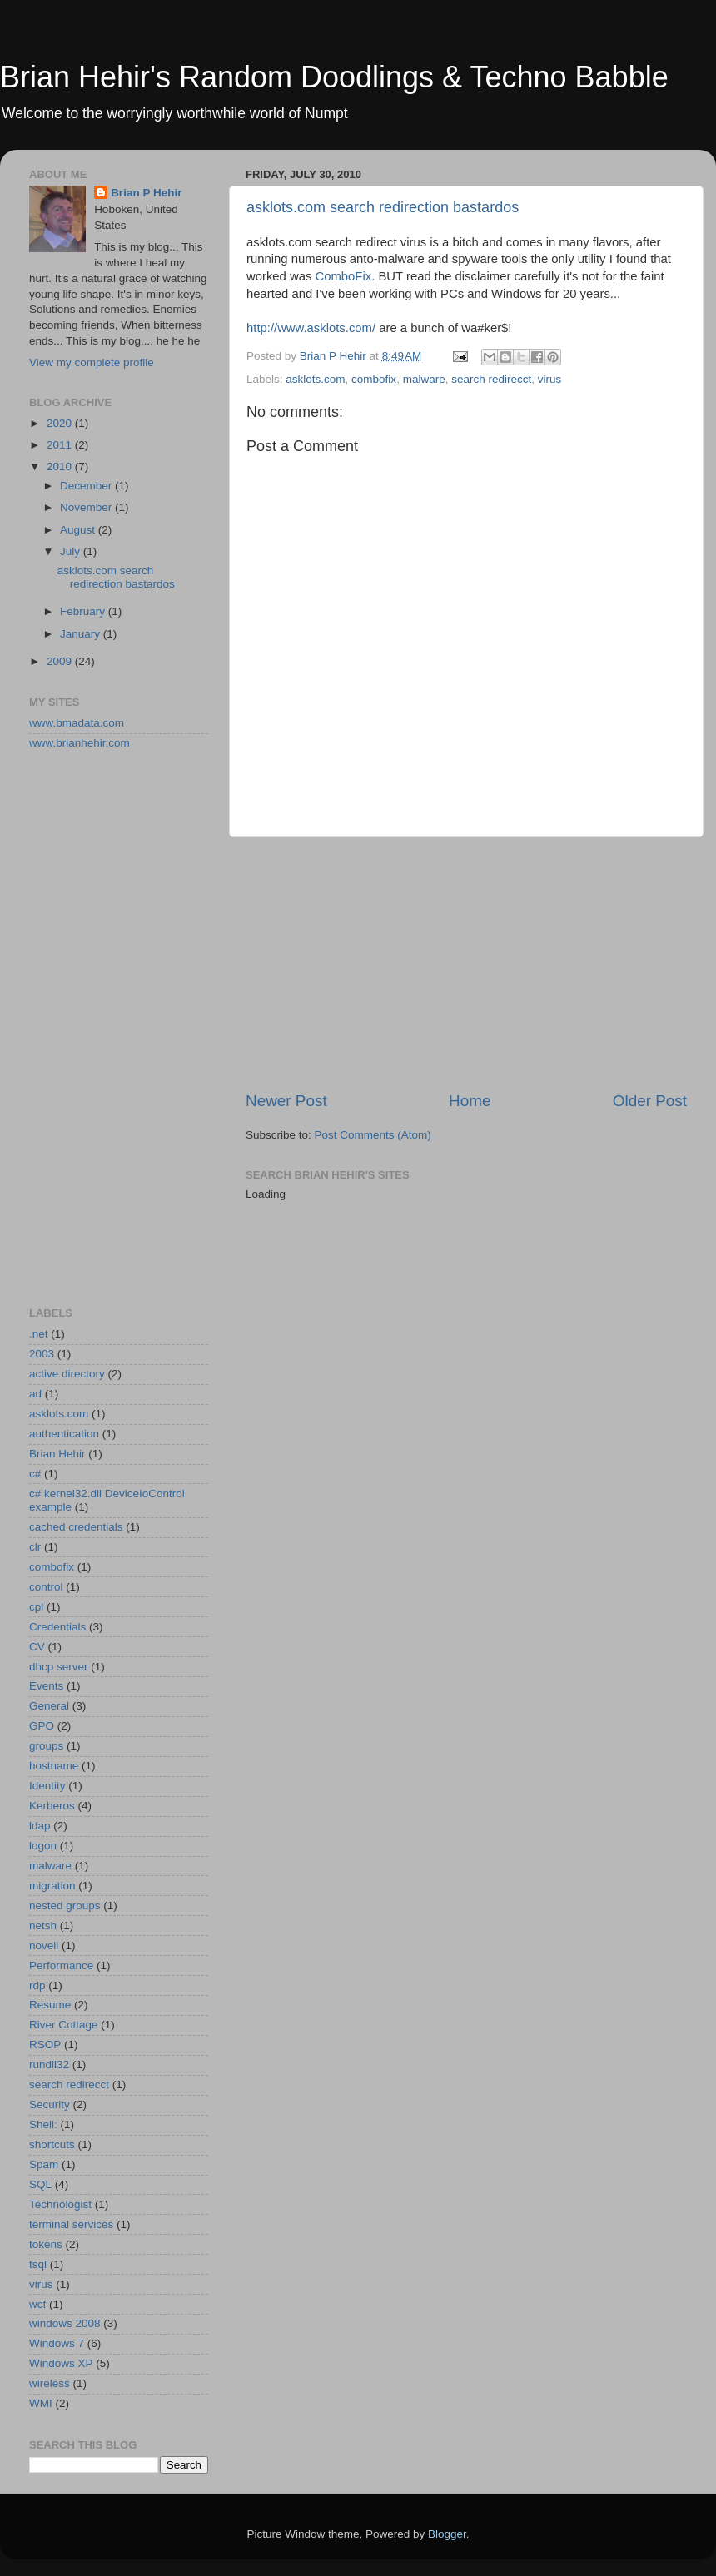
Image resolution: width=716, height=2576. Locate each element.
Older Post (650, 1100)
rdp (37, 1985)
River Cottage (63, 2024)
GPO (41, 1726)
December (87, 485)
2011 (61, 445)
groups (46, 1746)
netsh (43, 1925)
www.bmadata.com (76, 723)
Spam (43, 2164)
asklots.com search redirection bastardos (382, 207)
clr (35, 1547)
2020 (61, 423)
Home (469, 1100)
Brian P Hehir (146, 192)
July (71, 551)
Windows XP (61, 2363)
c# (35, 1473)
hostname (53, 1766)
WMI (40, 2403)
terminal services (71, 2224)
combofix (373, 379)
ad (35, 1393)
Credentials (57, 1627)
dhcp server (58, 1666)
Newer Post (286, 1100)
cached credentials (76, 1527)
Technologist (60, 2204)
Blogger (447, 2534)
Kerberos (52, 1805)
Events (46, 1686)
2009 (61, 661)
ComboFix (344, 276)
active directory (67, 1373)
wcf (37, 2304)
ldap (40, 1825)
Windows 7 (56, 2343)
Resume (50, 2004)
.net (38, 1334)
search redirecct (491, 379)
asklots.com (315, 379)
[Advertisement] (466, 964)
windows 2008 (65, 2323)
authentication (64, 1433)
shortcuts (52, 2144)
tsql (38, 2264)
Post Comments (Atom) (373, 1135)
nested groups (65, 1905)
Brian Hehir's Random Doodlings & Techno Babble (334, 77)
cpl (36, 1607)
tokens (45, 2244)
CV (37, 1646)
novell (43, 1945)
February (84, 611)
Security (49, 2104)
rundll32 (49, 2064)
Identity (47, 1785)
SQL (40, 2184)
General (49, 1706)
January (81, 634)
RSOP (45, 2044)
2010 (61, 466)
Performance (61, 1965)
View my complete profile (91, 362)
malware (424, 379)
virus (550, 379)
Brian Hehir (57, 1453)
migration (52, 1885)
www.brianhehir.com (79, 743)
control (46, 1587)
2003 (41, 1354)
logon (43, 1845)
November (87, 507)
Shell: (43, 2124)
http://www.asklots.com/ (310, 328)
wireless (49, 2383)
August (79, 530)
